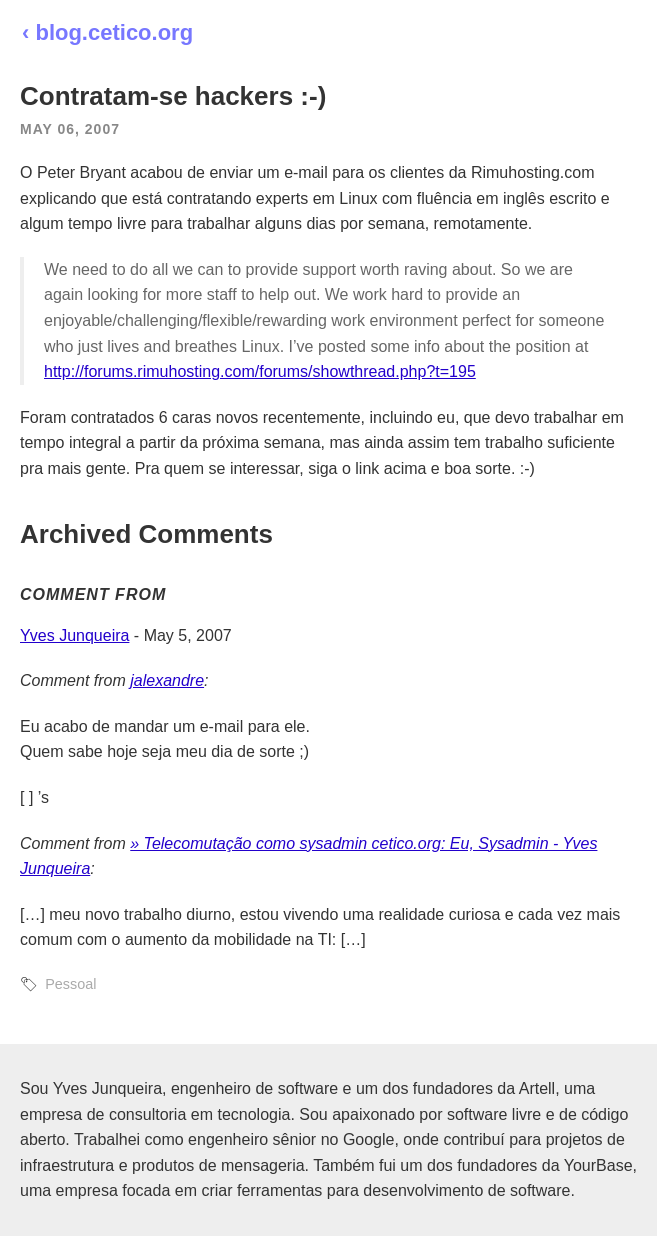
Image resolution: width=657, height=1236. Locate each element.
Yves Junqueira (74, 635)
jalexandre (167, 680)
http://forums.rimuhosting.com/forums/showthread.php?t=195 (260, 371)
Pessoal (70, 984)
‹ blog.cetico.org (107, 32)
